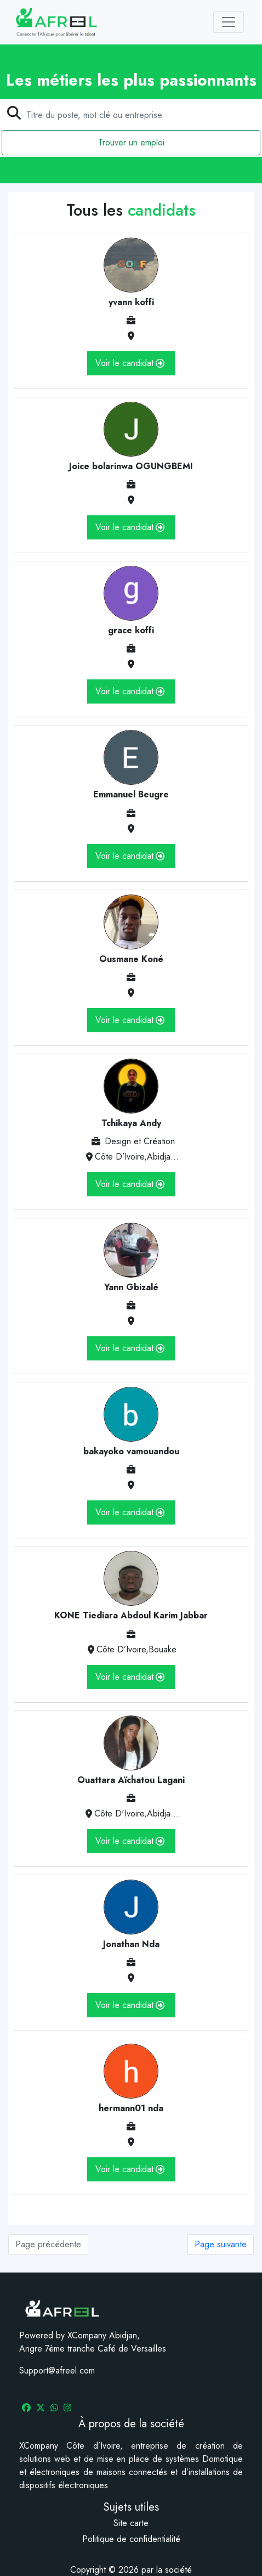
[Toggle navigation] (228, 22)
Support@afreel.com (57, 2370)
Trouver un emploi (131, 142)
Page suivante (221, 2244)
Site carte (131, 2523)
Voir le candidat (129, 363)
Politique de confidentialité (131, 2539)
